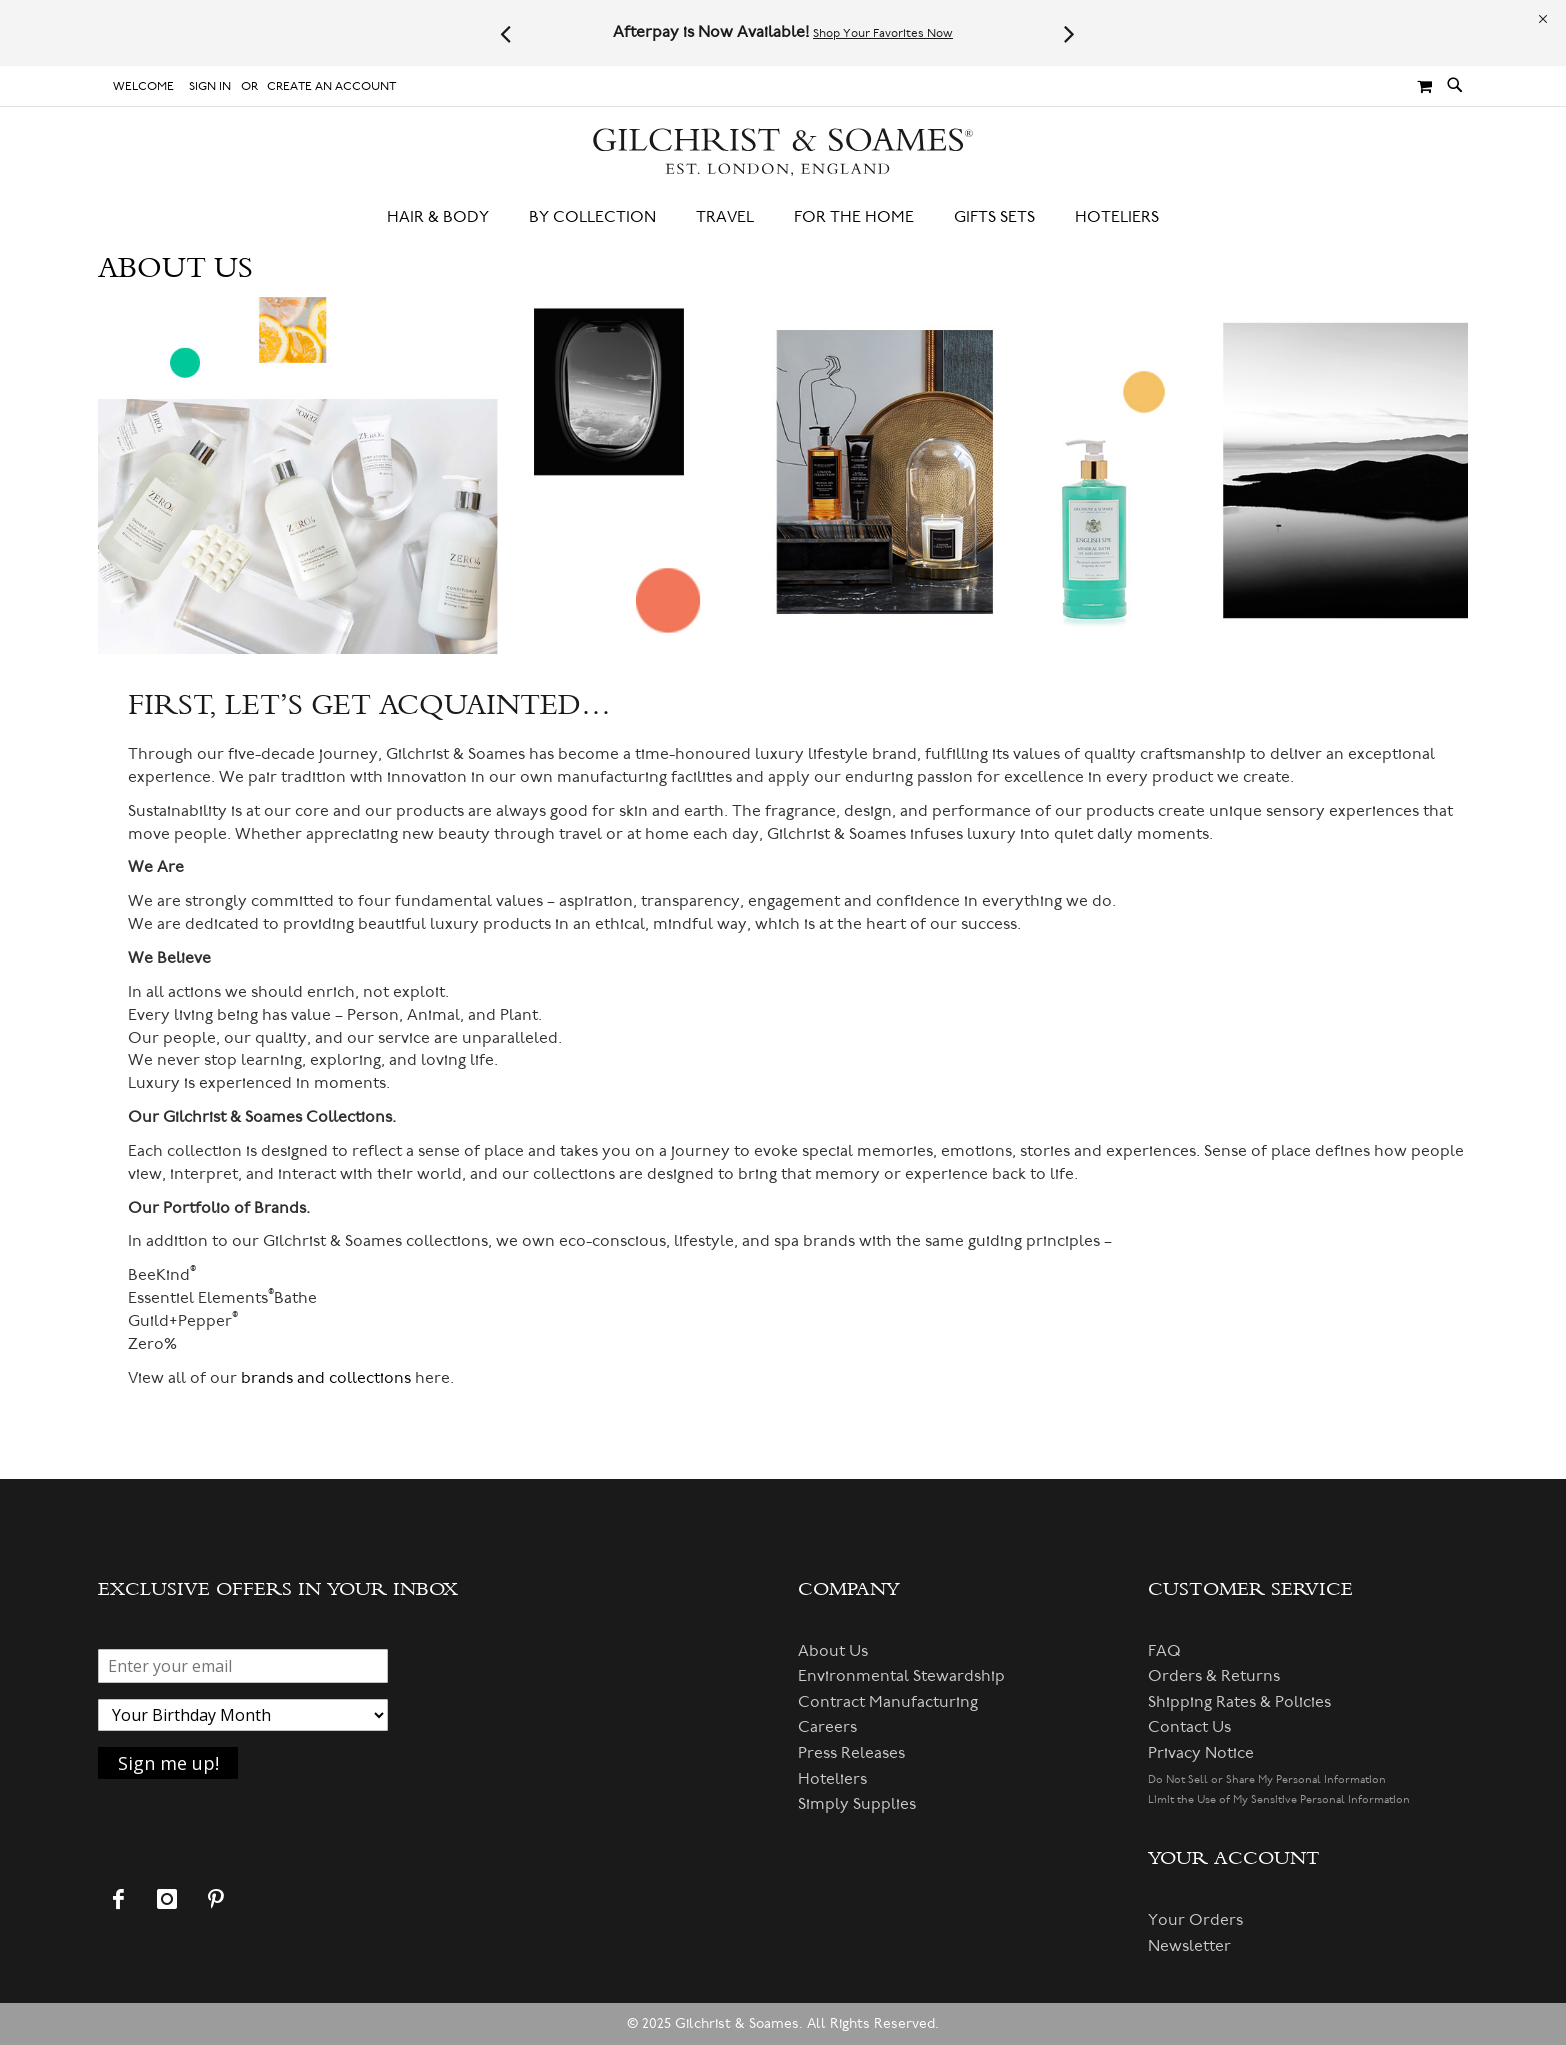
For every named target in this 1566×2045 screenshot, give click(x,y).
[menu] (783, 217)
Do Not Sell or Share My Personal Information (1267, 1779)
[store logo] (783, 152)
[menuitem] (448, 217)
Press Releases (851, 1753)
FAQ (1164, 1651)
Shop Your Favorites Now (883, 33)
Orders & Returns (1214, 1676)
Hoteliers (832, 1779)
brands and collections (326, 1378)
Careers (827, 1727)
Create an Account (331, 86)
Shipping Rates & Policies (1239, 1702)
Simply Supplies (857, 1804)
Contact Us (1189, 1727)
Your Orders (1195, 1920)
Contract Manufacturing (888, 1702)
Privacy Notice (1201, 1753)
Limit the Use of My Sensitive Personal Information (1279, 1799)
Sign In (210, 86)
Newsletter (1189, 1946)
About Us (833, 1651)
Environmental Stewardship (901, 1676)
